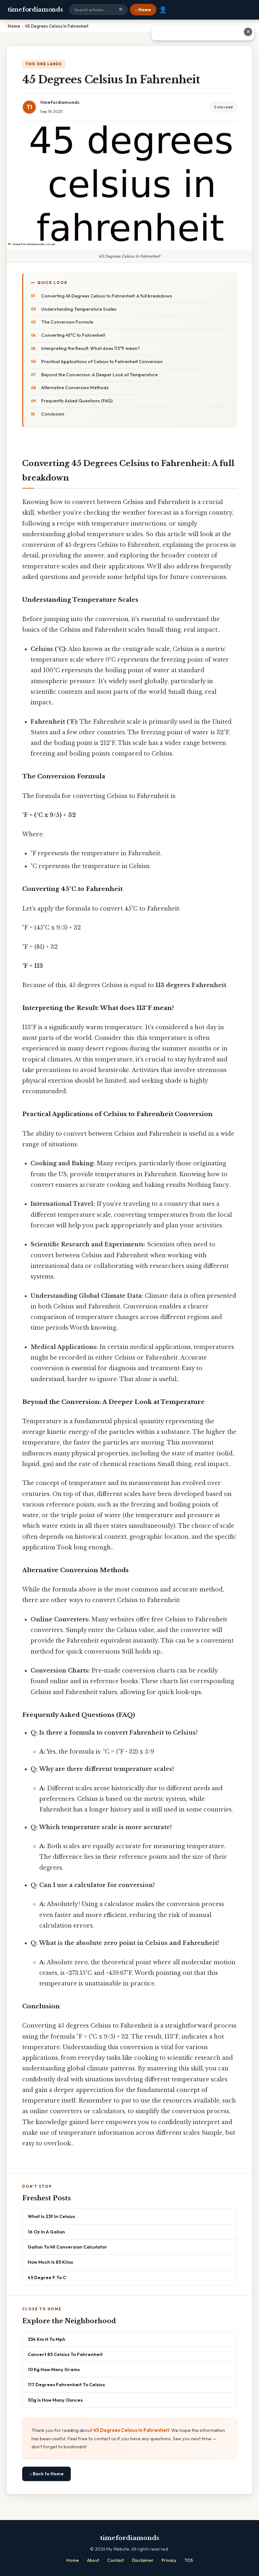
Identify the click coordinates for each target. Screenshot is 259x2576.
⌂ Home (143, 9)
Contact (115, 2560)
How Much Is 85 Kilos (50, 2262)
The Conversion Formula (67, 322)
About (93, 2560)
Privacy (169, 2560)
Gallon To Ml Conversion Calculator (67, 2247)
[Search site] (98, 10)
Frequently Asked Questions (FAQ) (77, 401)
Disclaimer (142, 2560)
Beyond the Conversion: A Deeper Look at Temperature (99, 375)
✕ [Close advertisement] (248, 31)
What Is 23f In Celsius (51, 2216)
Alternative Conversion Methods (75, 387)
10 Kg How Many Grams (54, 2369)
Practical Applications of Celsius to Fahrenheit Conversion (102, 361)
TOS (188, 2560)
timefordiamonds (35, 9)
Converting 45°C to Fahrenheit (73, 335)
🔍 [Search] (121, 10)
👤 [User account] (163, 9)
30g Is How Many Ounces (55, 2400)
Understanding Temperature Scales (78, 309)
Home (72, 2560)
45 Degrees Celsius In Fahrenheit (131, 2430)
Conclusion (52, 414)
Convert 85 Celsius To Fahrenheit (65, 2354)
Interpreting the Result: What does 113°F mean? (90, 348)
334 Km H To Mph (46, 2339)
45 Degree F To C (47, 2277)
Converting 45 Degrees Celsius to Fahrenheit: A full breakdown (106, 296)
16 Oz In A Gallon (46, 2232)
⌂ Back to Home (46, 2474)
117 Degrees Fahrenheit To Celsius (66, 2384)
